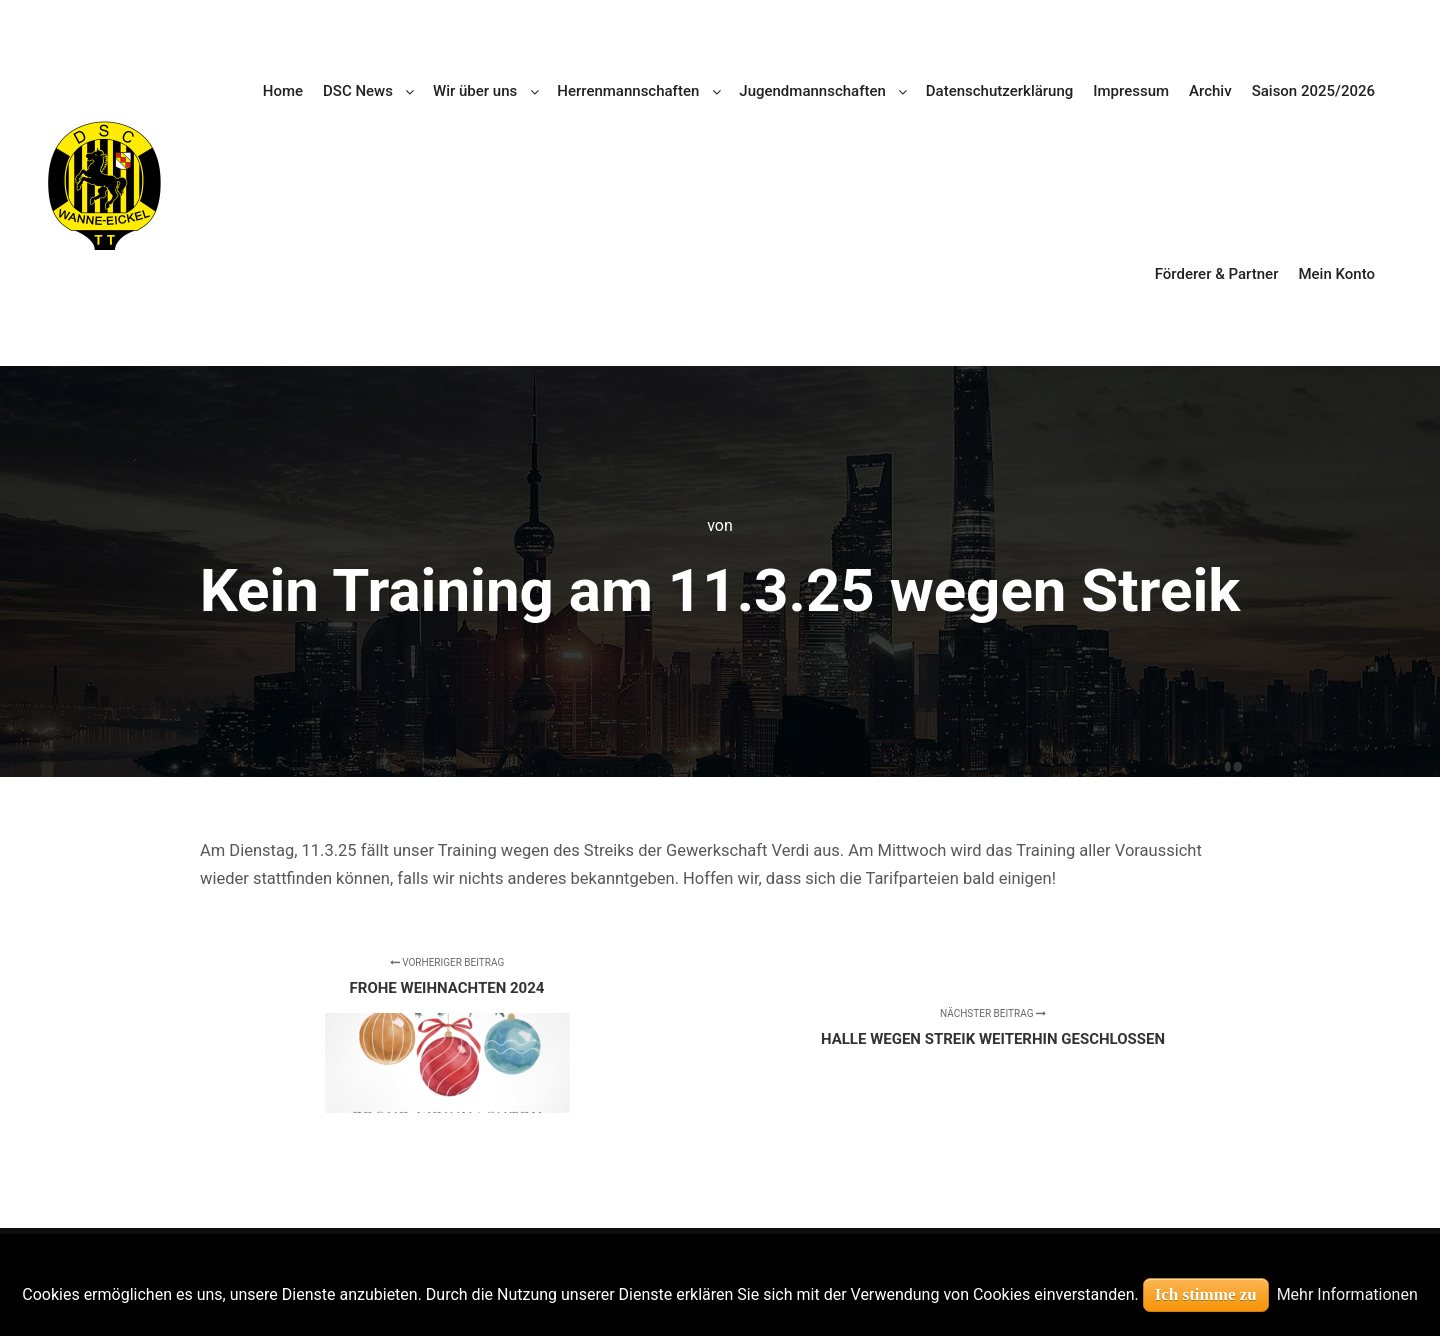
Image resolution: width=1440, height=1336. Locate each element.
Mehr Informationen (1347, 1294)
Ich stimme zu (1206, 1294)
